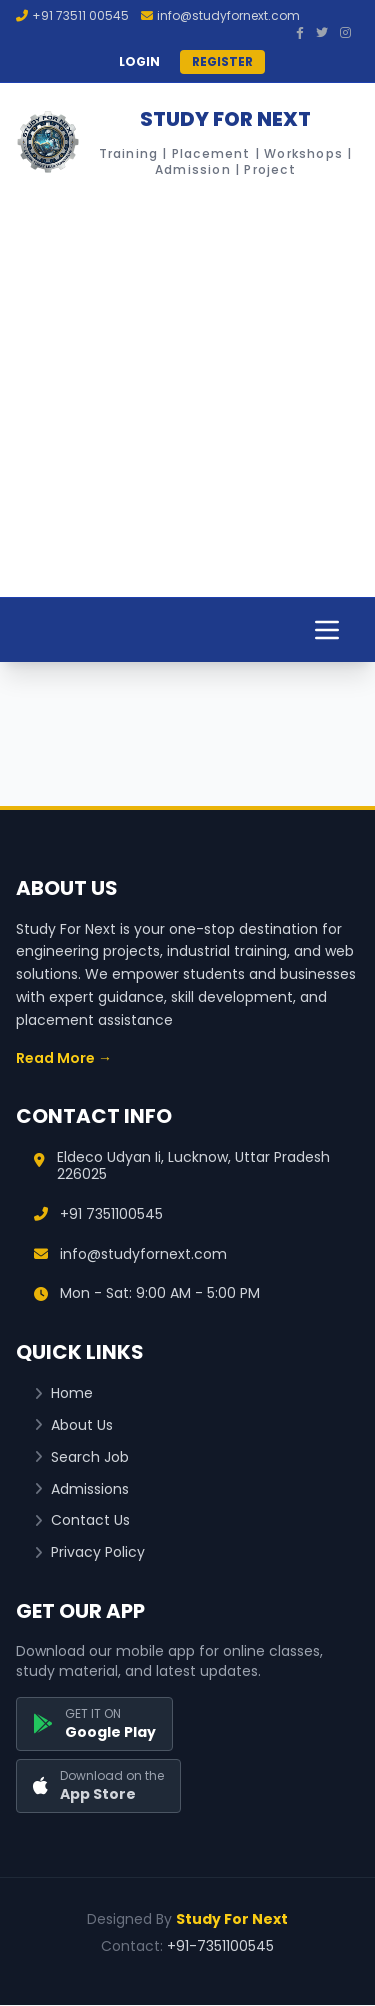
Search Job (81, 1457)
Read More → (64, 1058)
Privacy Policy (89, 1552)
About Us (73, 1425)
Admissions (81, 1489)
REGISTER (222, 61)
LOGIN (139, 62)
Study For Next (232, 1919)
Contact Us (82, 1520)
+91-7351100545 (220, 1946)
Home (63, 1393)
